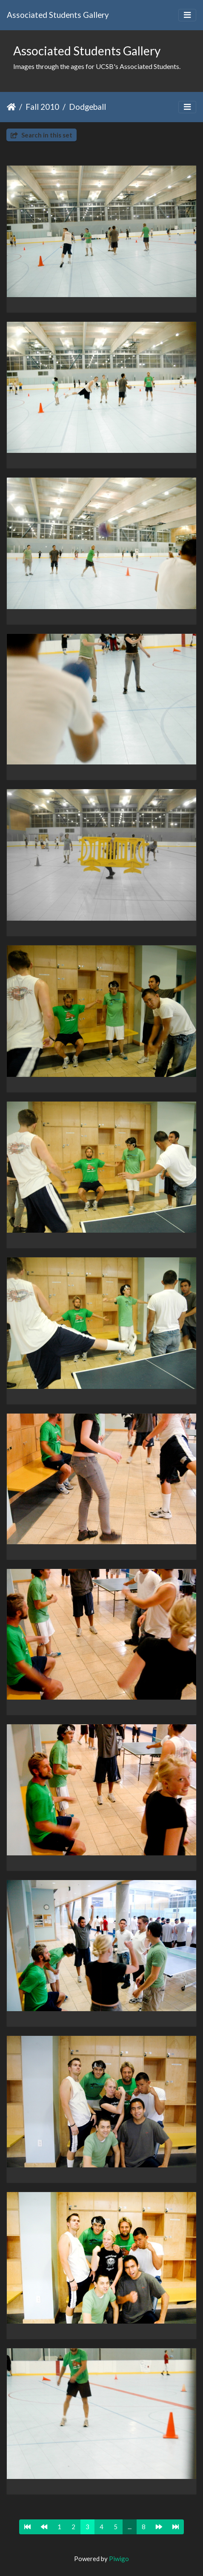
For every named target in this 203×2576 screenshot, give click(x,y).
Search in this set (41, 135)
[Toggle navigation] (187, 15)
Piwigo (119, 2558)
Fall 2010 (42, 107)
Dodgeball (87, 107)
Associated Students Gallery (58, 15)
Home (11, 107)
